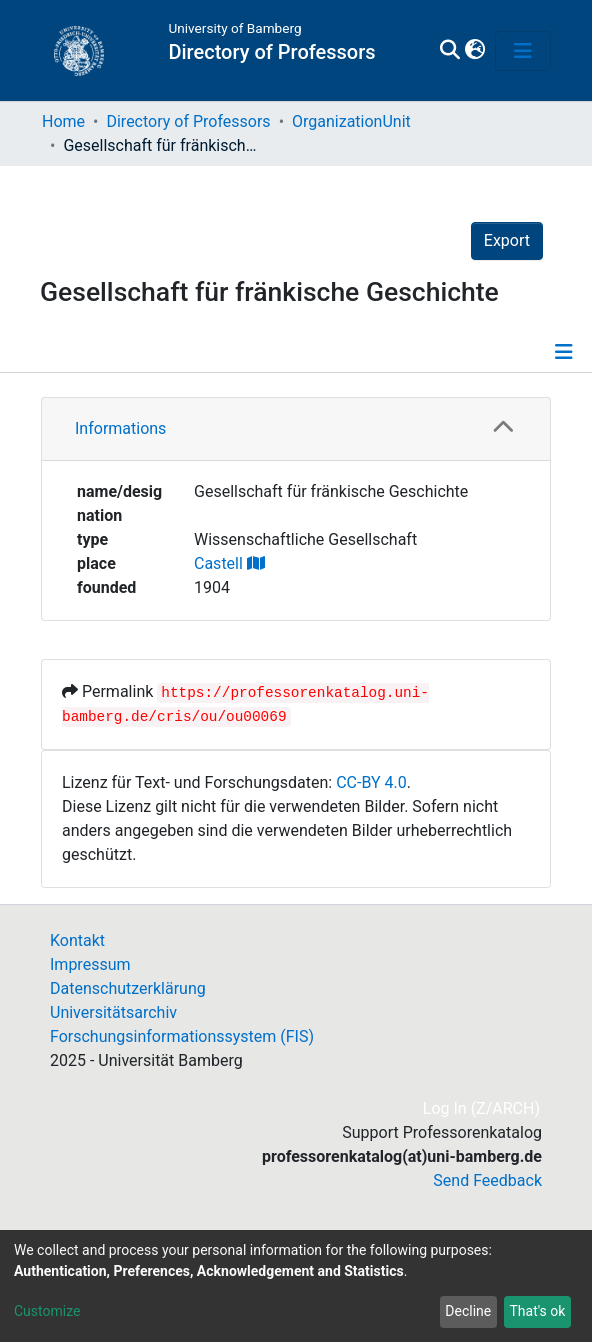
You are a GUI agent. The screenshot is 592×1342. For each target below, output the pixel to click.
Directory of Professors (188, 121)
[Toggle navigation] (523, 51)
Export (507, 240)
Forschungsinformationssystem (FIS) (182, 1036)
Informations (120, 428)
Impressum (90, 964)
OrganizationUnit (351, 121)
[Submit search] (449, 51)
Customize (47, 1311)
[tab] (296, 429)
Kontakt (77, 940)
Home (63, 121)
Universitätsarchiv (113, 1012)
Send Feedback (487, 1180)
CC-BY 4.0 (371, 782)
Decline (468, 1311)
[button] (474, 51)
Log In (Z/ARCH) (482, 1108)
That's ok (537, 1311)
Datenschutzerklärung (128, 988)
